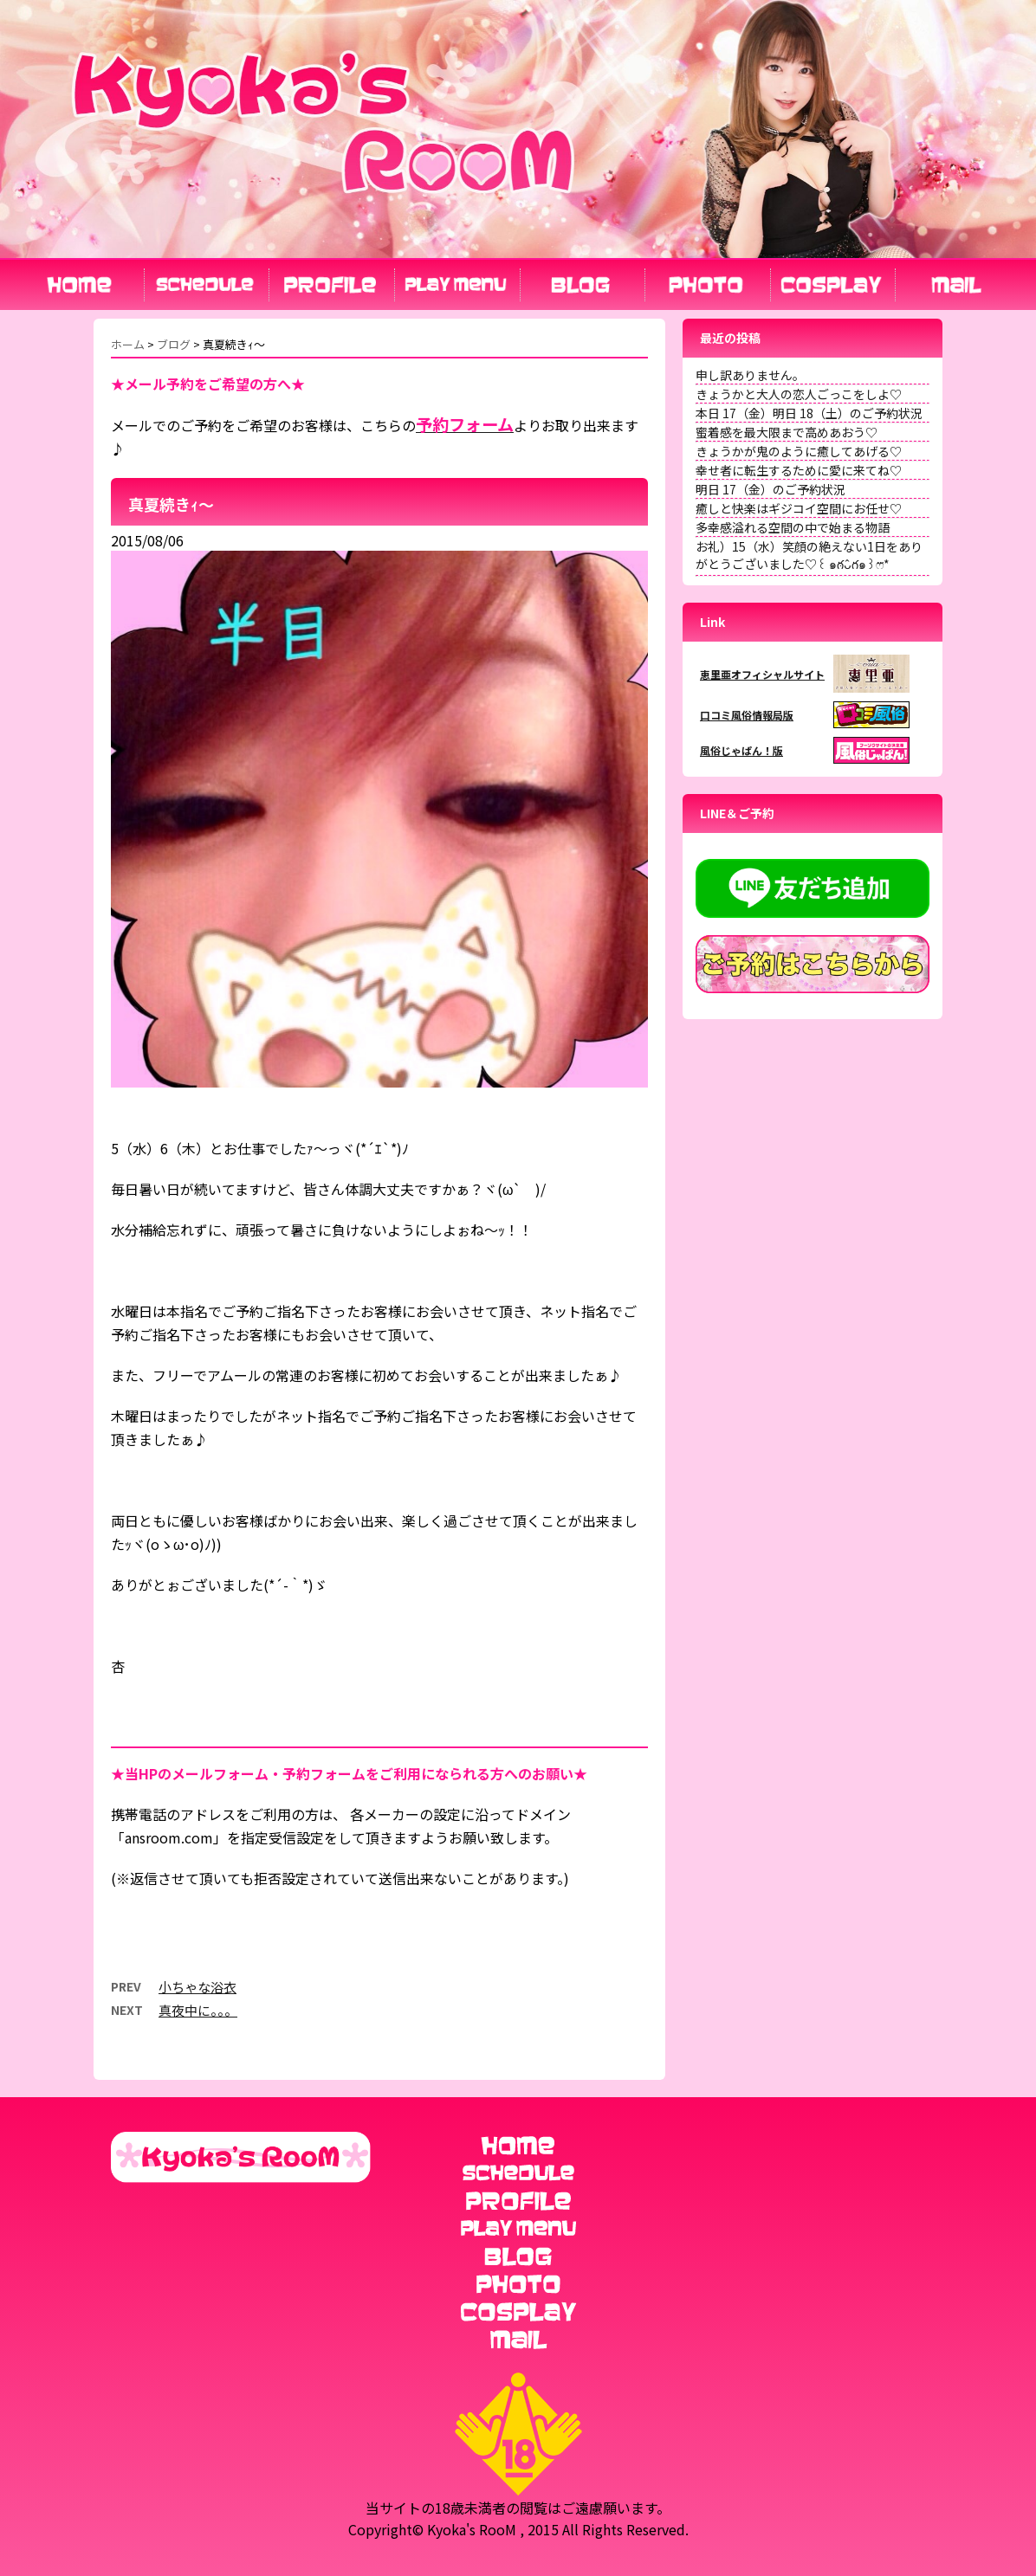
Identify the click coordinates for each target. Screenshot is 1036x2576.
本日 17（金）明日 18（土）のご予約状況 (809, 413)
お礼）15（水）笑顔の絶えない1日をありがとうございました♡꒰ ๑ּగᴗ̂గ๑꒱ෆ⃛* (809, 555)
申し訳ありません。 (750, 375)
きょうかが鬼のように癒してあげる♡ (799, 451)
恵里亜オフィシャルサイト (762, 674)
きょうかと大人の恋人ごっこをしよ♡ (799, 394)
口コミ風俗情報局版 (746, 714)
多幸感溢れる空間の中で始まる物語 (793, 527)
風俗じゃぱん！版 (741, 750)
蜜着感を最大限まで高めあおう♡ (786, 432)
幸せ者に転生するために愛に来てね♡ (799, 470)
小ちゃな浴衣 (197, 1987)
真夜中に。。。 (198, 2010)
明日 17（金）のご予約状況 (770, 489)
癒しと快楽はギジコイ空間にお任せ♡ (799, 508)
